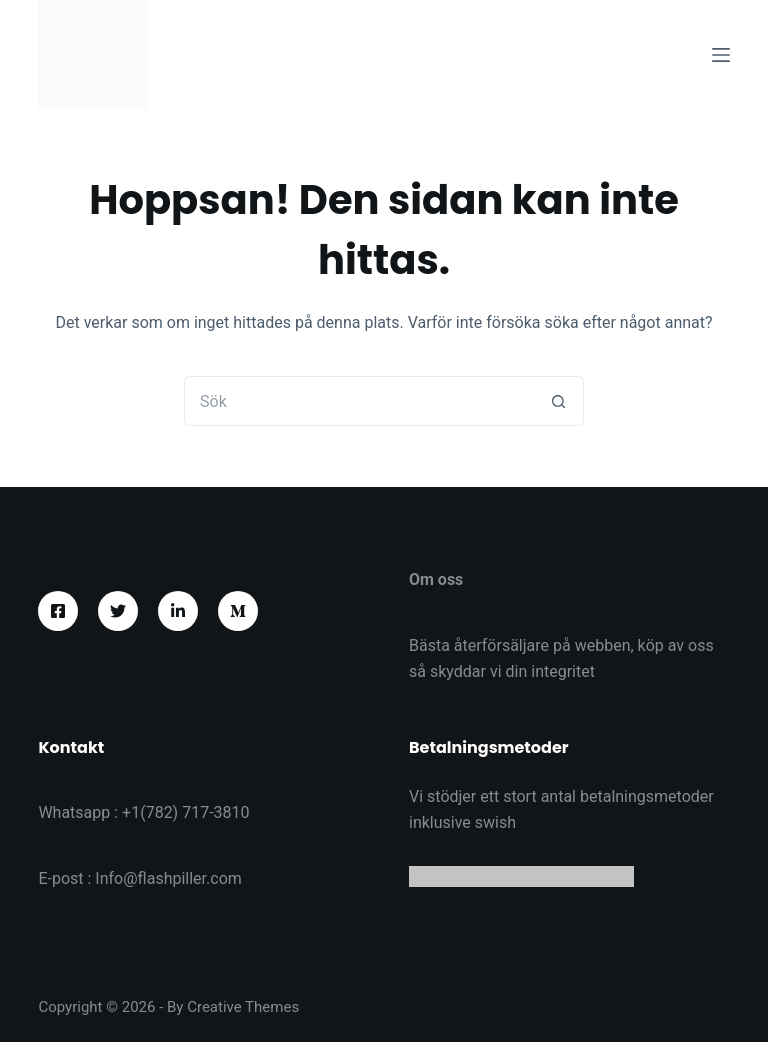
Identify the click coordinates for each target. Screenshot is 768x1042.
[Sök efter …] (359, 401)
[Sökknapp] (559, 401)
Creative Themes (243, 1007)
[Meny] (721, 55)
